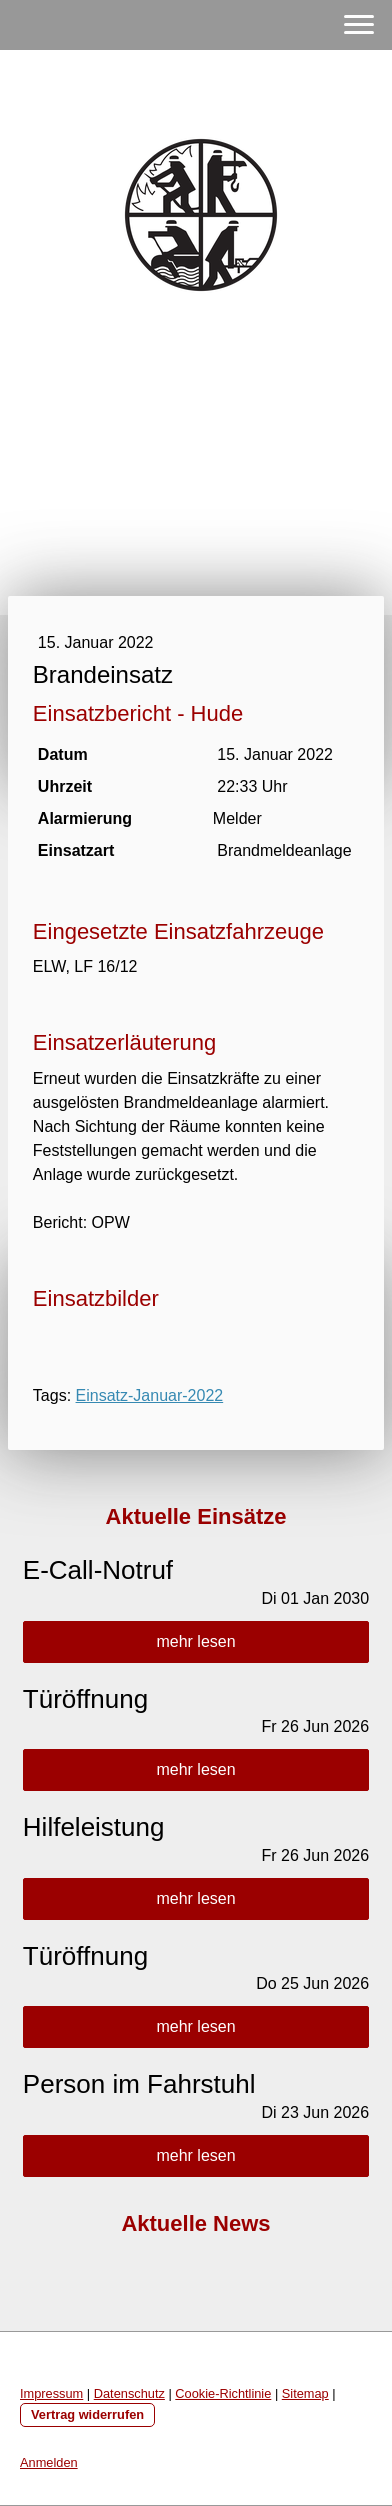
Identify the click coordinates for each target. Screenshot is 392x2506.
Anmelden (49, 2462)
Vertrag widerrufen (87, 2414)
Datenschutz (129, 2393)
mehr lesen (195, 1641)
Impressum (51, 2393)
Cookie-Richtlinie (223, 2393)
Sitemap (305, 2393)
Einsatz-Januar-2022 (150, 1395)
